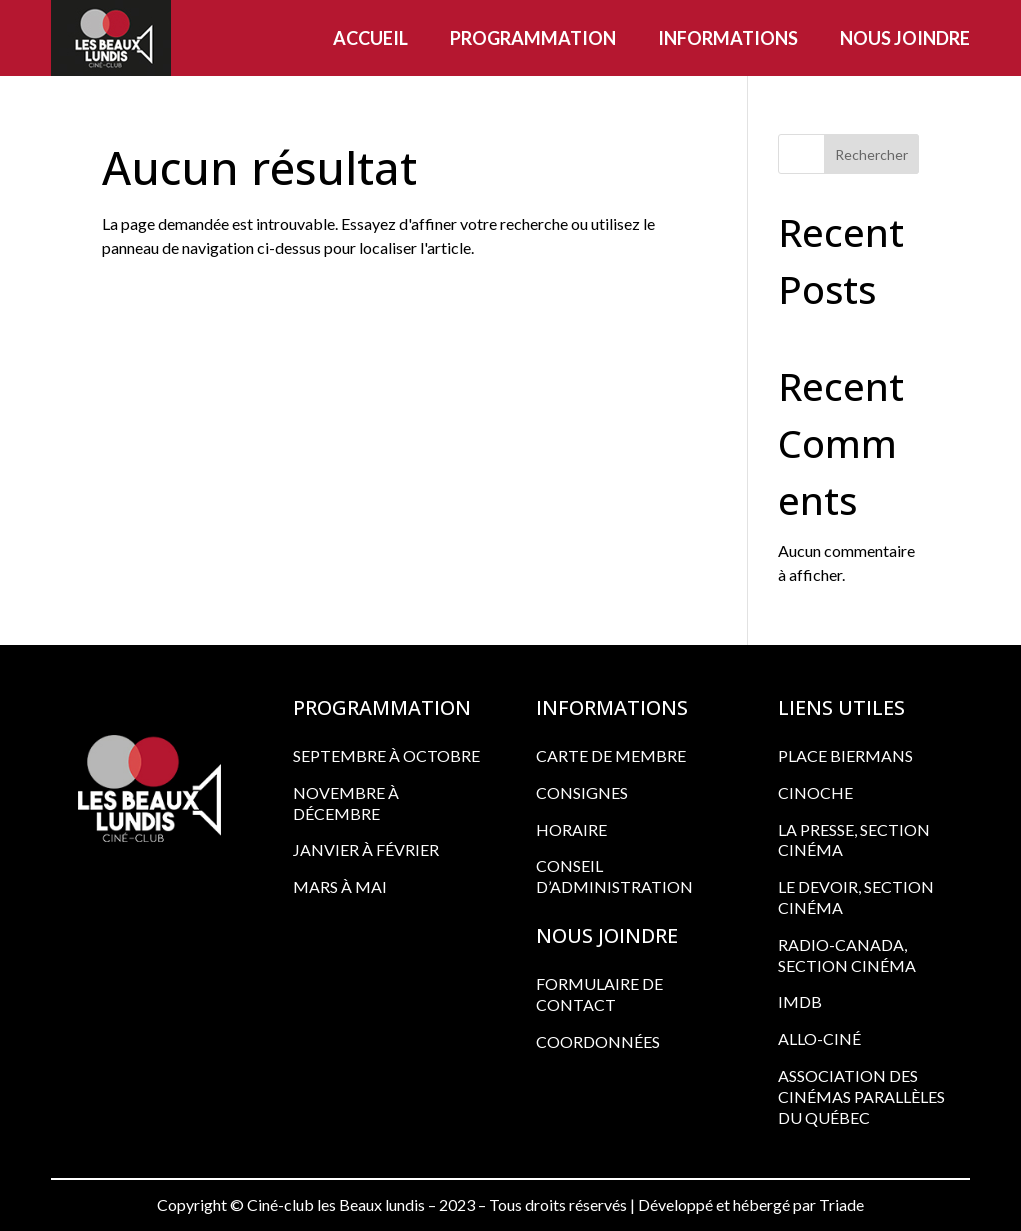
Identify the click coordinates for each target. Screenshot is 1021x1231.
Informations (728, 38)
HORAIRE (571, 829)
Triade (841, 1204)
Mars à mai (340, 886)
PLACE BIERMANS (845, 755)
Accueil (370, 38)
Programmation (533, 38)
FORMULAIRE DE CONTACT (599, 994)
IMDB (800, 1001)
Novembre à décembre (346, 803)
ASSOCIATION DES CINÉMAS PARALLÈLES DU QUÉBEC (861, 1096)
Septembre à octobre (386, 755)
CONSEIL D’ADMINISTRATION (614, 876)
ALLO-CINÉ (819, 1038)
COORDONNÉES (598, 1041)
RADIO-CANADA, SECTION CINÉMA (847, 955)
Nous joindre (905, 38)
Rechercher (871, 154)
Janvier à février (366, 849)
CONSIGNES (582, 792)
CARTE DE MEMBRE (611, 755)
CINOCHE (815, 792)
